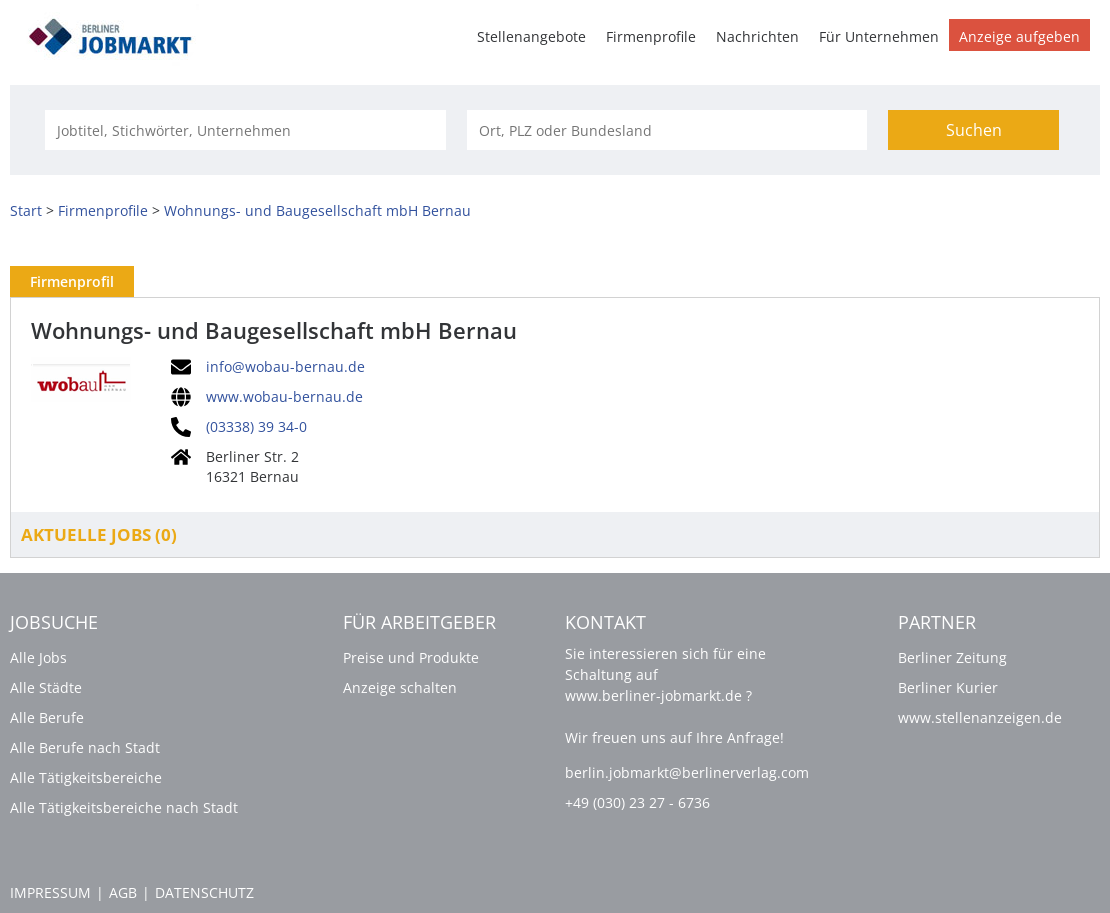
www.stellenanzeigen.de (980, 717)
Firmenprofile (651, 36)
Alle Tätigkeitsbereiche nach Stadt (124, 807)
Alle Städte (46, 687)
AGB (123, 892)
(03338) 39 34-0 (256, 427)
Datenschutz (204, 892)
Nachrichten (757, 36)
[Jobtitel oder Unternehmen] (245, 130)
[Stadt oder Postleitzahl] (667, 130)
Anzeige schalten (400, 687)
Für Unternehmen (879, 36)
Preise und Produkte (411, 657)
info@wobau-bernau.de (285, 367)
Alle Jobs (38, 657)
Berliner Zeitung (952, 657)
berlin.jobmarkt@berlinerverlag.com (687, 772)
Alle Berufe (47, 717)
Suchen (974, 130)
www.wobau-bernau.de (284, 397)
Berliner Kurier (948, 687)
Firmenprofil (72, 281)
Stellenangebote (531, 36)
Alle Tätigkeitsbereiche (86, 777)
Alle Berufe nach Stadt (85, 747)
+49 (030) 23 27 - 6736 (637, 802)
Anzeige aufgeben (1019, 36)
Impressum (50, 892)
